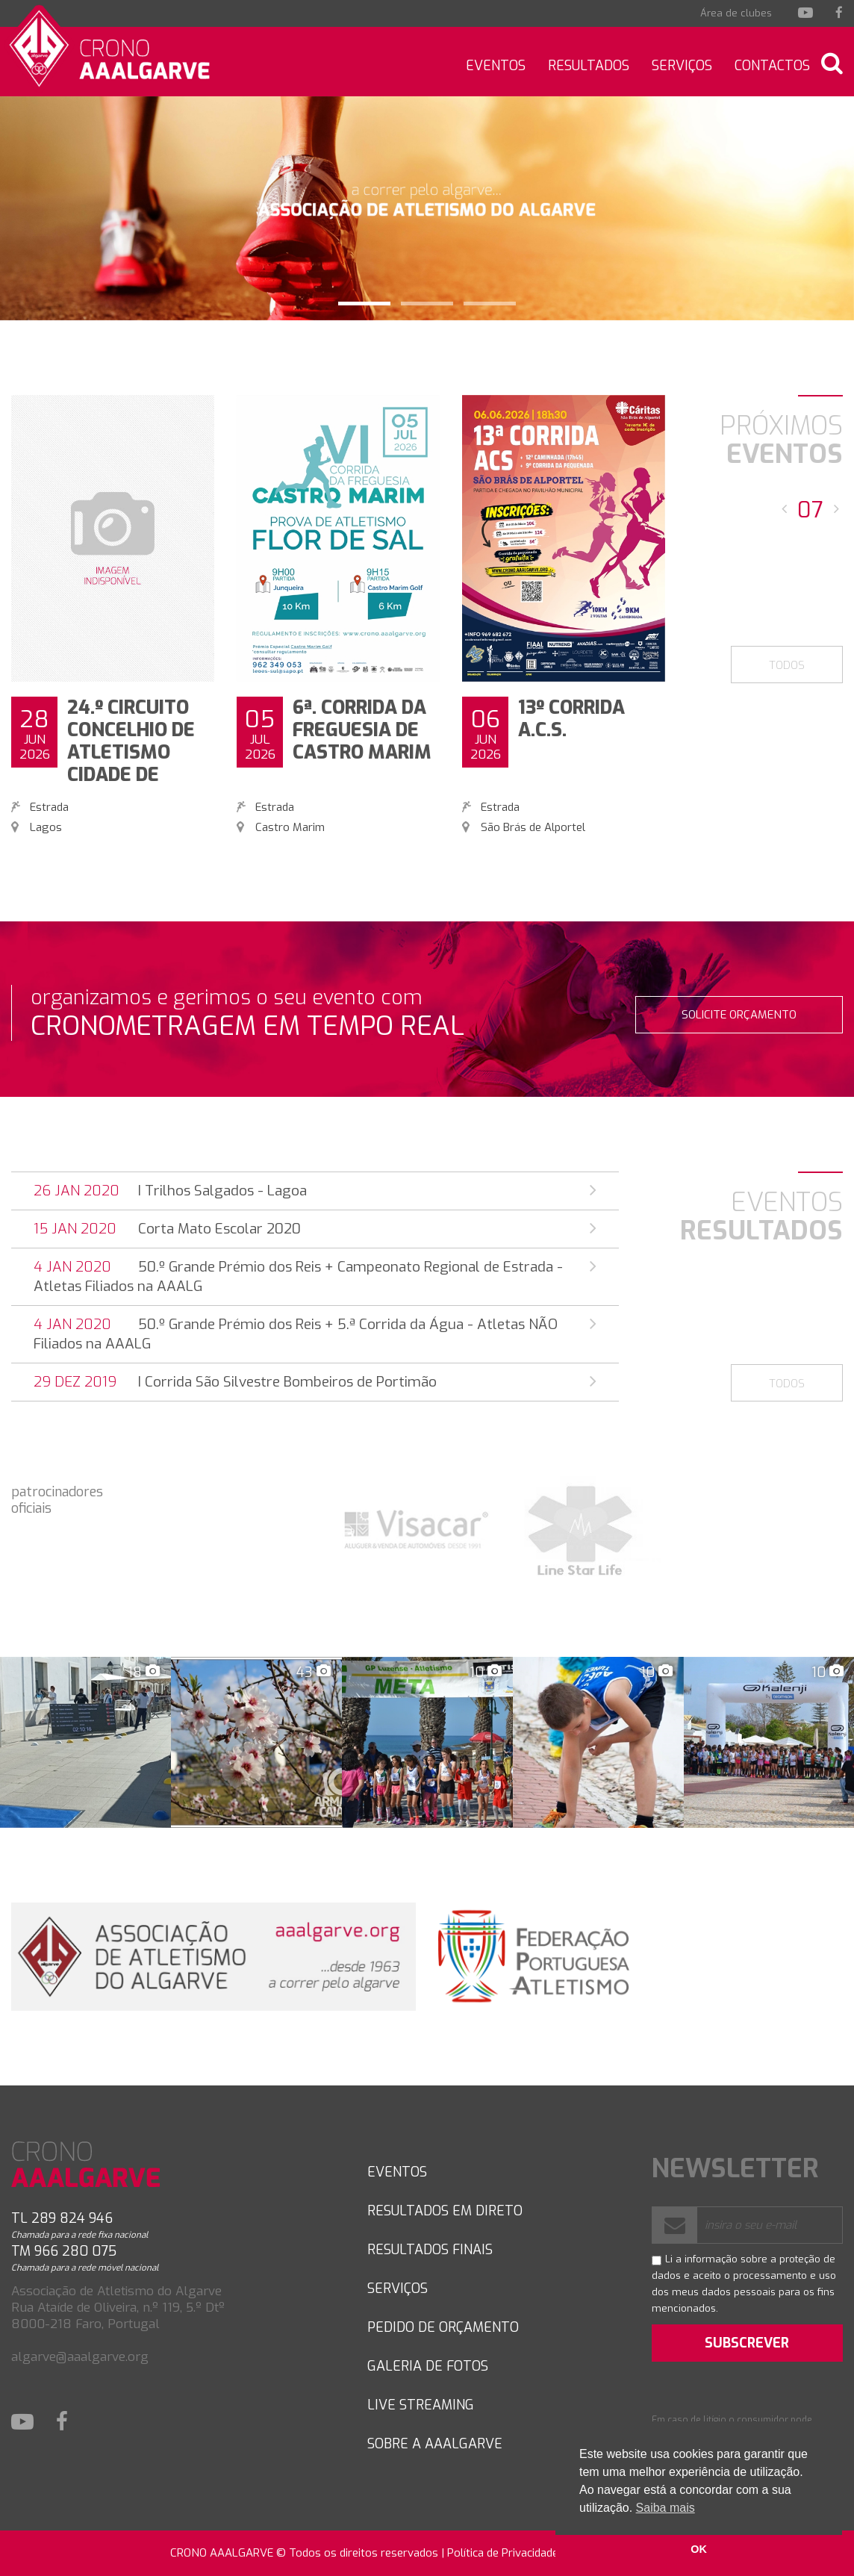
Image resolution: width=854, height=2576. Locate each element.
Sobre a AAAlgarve (434, 2444)
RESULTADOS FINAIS (430, 2249)
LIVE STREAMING (420, 2405)
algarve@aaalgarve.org (80, 2356)
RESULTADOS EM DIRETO (445, 2211)
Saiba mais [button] (665, 2507)
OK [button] (699, 2549)
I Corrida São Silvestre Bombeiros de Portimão (315, 1382)
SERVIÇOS (397, 2288)
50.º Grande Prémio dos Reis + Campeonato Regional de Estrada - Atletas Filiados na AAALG (315, 1276)
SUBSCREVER (747, 2343)
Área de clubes (736, 13)
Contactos (772, 65)
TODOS (787, 665)
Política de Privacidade (502, 2552)
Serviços (682, 65)
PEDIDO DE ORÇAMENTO (443, 2327)
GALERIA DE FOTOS (427, 2366)
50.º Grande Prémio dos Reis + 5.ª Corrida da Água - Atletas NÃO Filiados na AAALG (315, 1333)
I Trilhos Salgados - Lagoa (315, 1190)
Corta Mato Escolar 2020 (315, 1229)
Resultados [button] (588, 65)
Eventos (496, 65)
